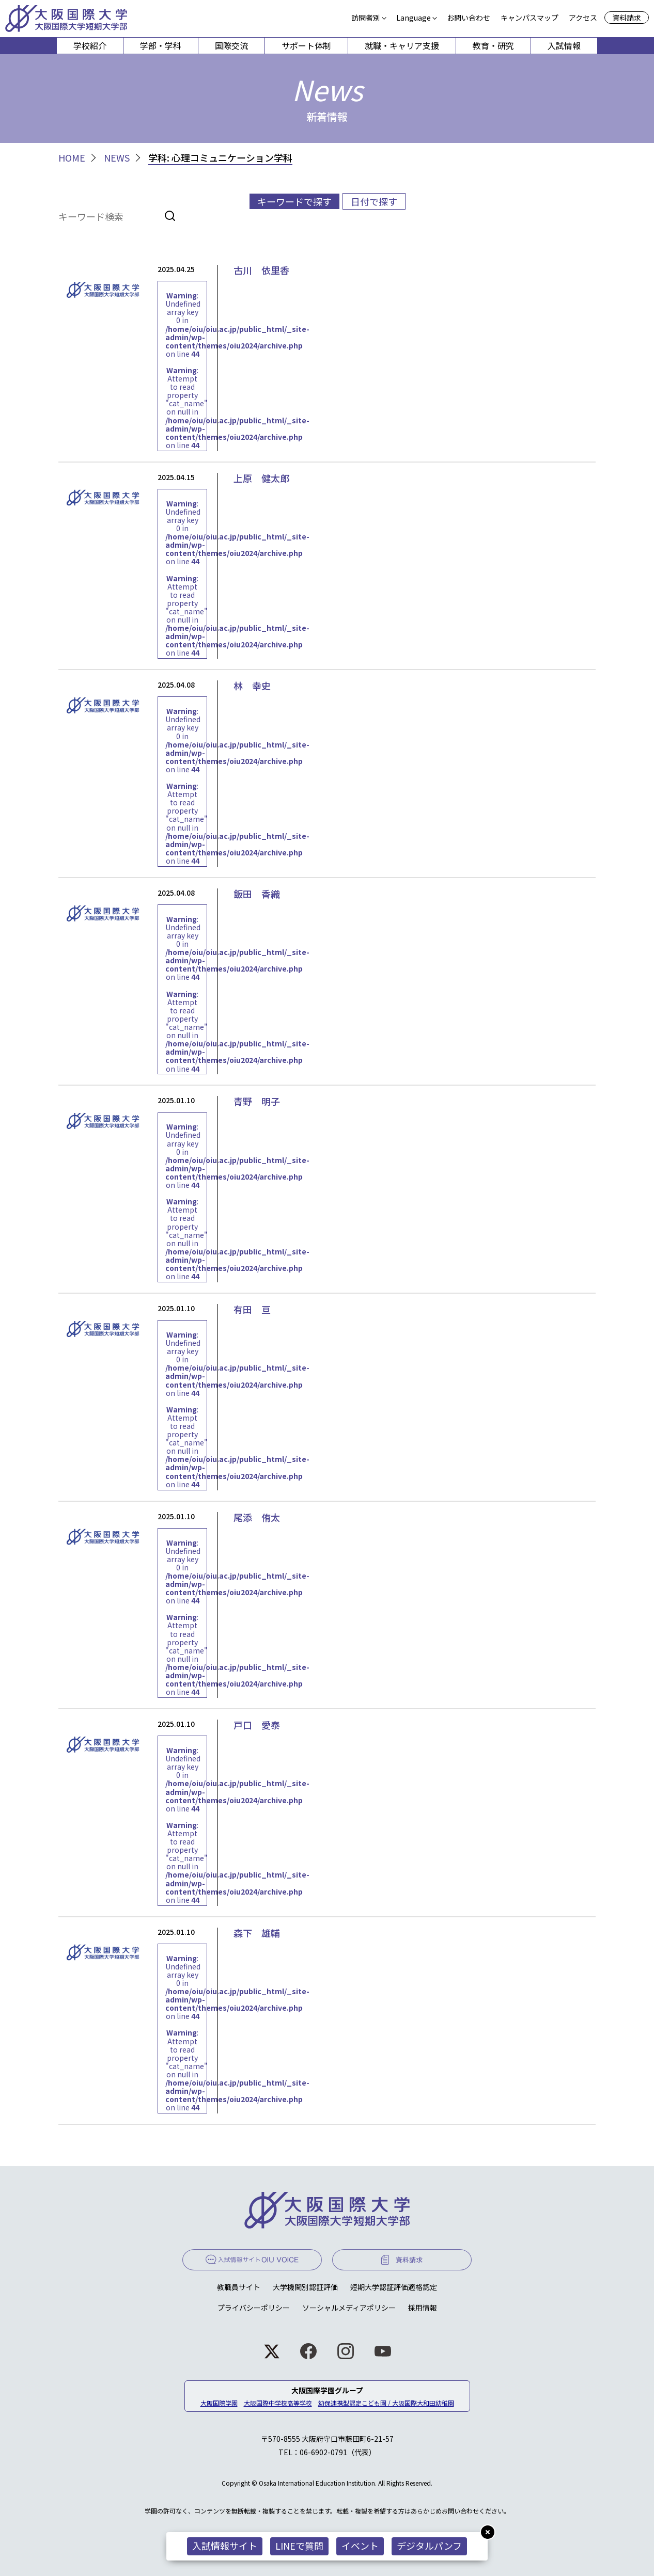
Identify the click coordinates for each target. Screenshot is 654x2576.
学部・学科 (160, 45)
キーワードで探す (294, 201)
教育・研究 (493, 45)
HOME (71, 157)
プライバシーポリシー (253, 2307)
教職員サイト (238, 2287)
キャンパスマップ (529, 17)
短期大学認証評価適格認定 (393, 2287)
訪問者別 (365, 17)
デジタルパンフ (429, 2545)
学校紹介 (89, 45)
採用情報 (422, 2307)
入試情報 (564, 45)
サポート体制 (306, 45)
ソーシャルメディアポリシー (349, 2307)
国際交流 (231, 45)
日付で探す (374, 201)
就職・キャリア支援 (402, 45)
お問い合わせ (468, 17)
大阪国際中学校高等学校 (278, 2402)
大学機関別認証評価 (305, 2287)
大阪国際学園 (219, 2402)
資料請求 (626, 17)
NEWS (117, 157)
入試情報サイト (224, 2545)
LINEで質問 (299, 2545)
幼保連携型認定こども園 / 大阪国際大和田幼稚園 (386, 2402)
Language (413, 17)
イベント (360, 2545)
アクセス (583, 17)
